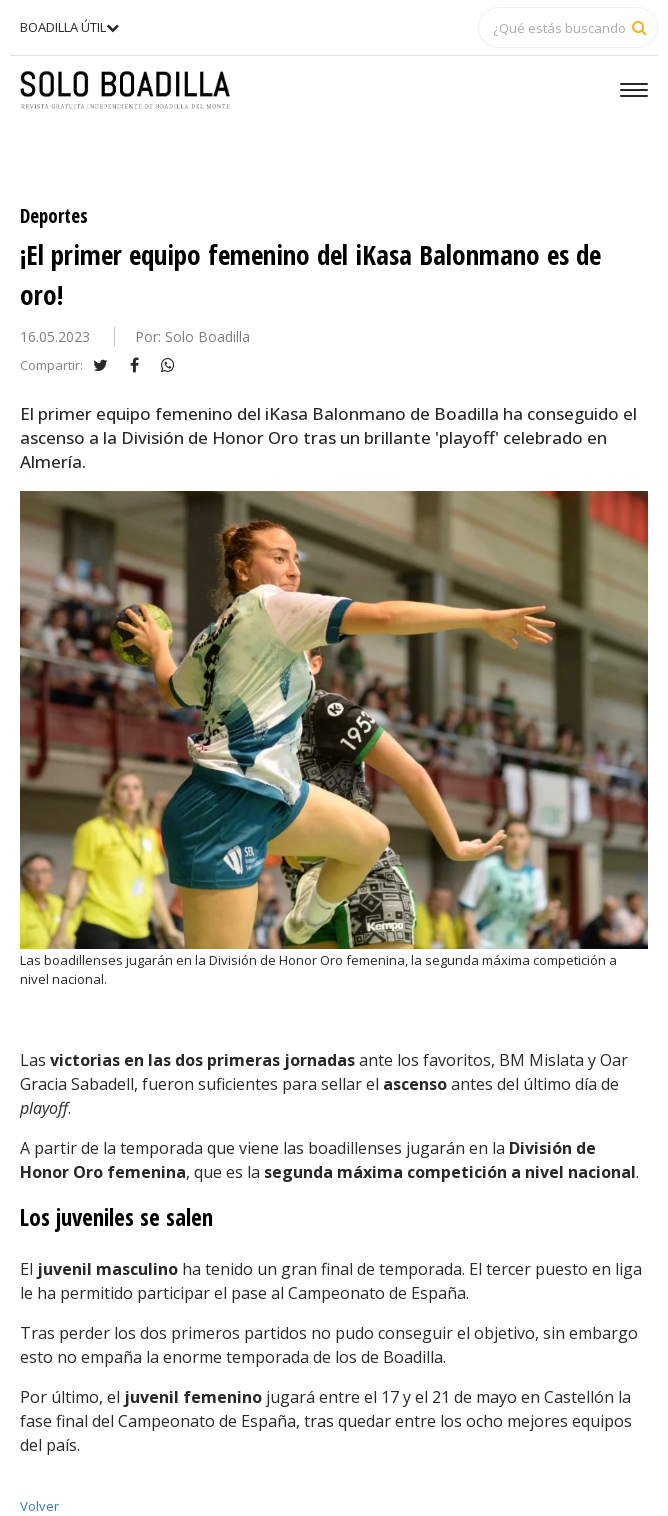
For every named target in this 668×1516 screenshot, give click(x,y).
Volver (39, 1506)
